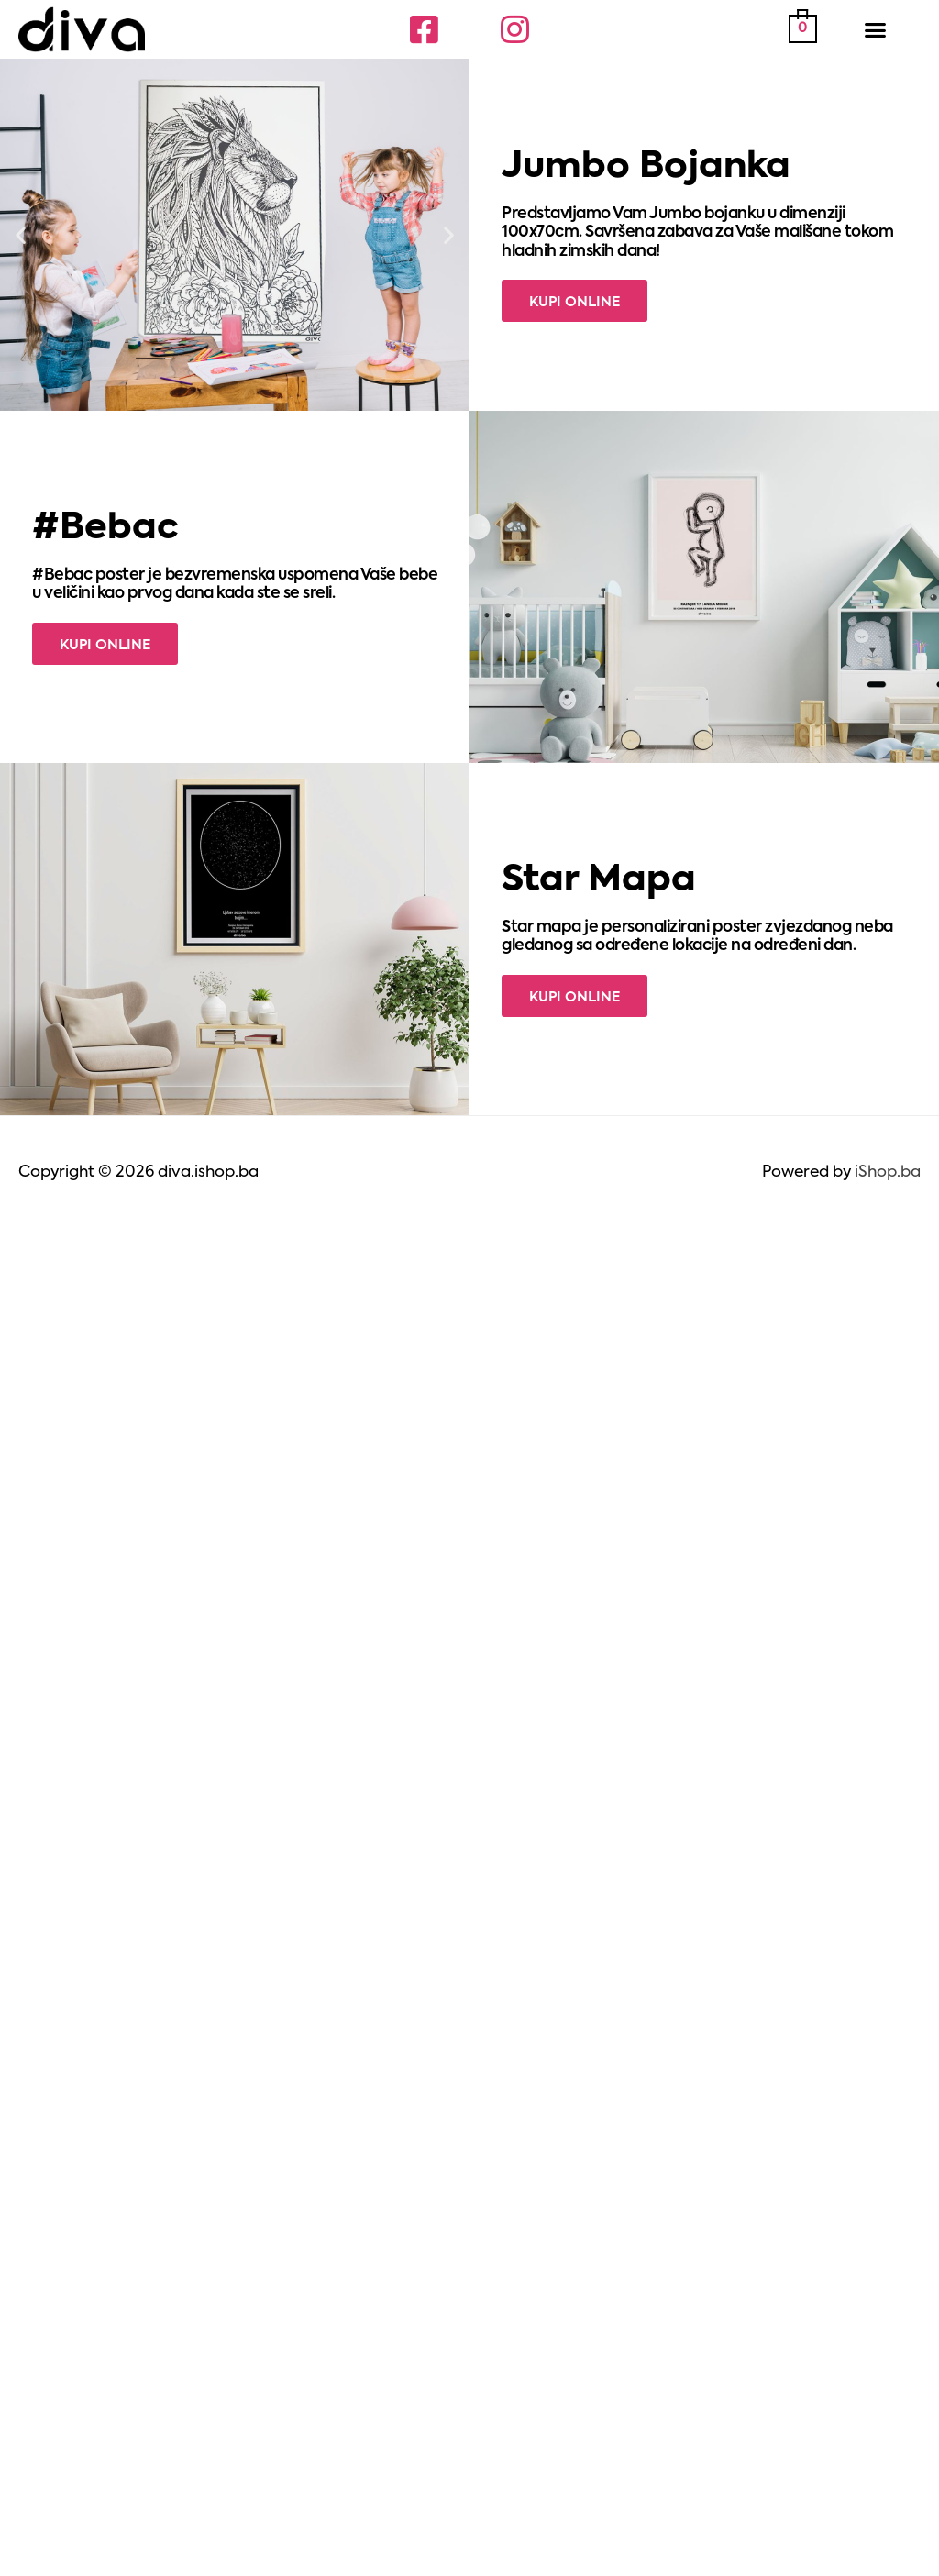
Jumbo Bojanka (646, 167)
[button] (875, 29)
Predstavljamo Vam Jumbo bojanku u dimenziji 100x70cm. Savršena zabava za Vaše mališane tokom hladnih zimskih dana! (697, 233)
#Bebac (105, 529)
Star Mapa (599, 881)
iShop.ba (888, 1172)
